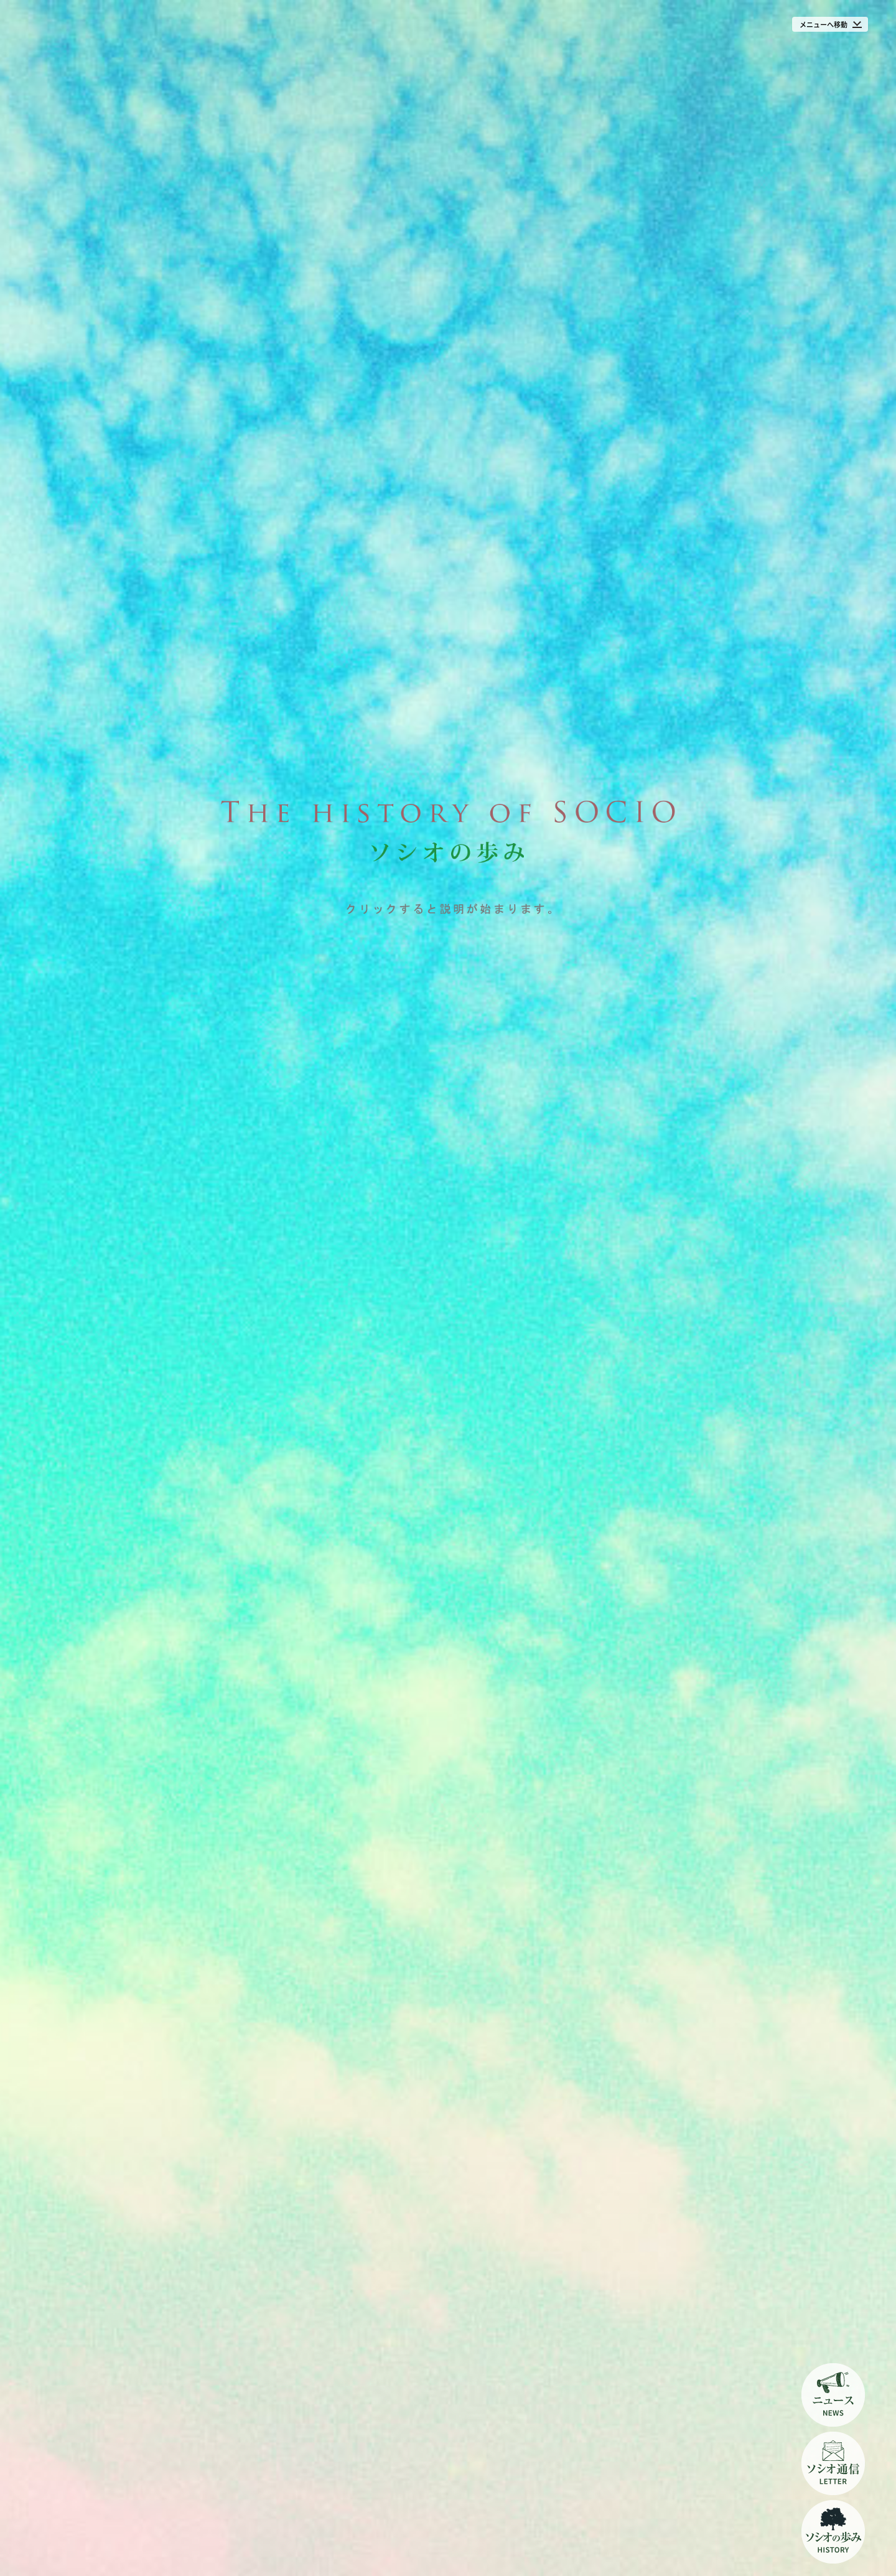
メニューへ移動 (823, 24)
